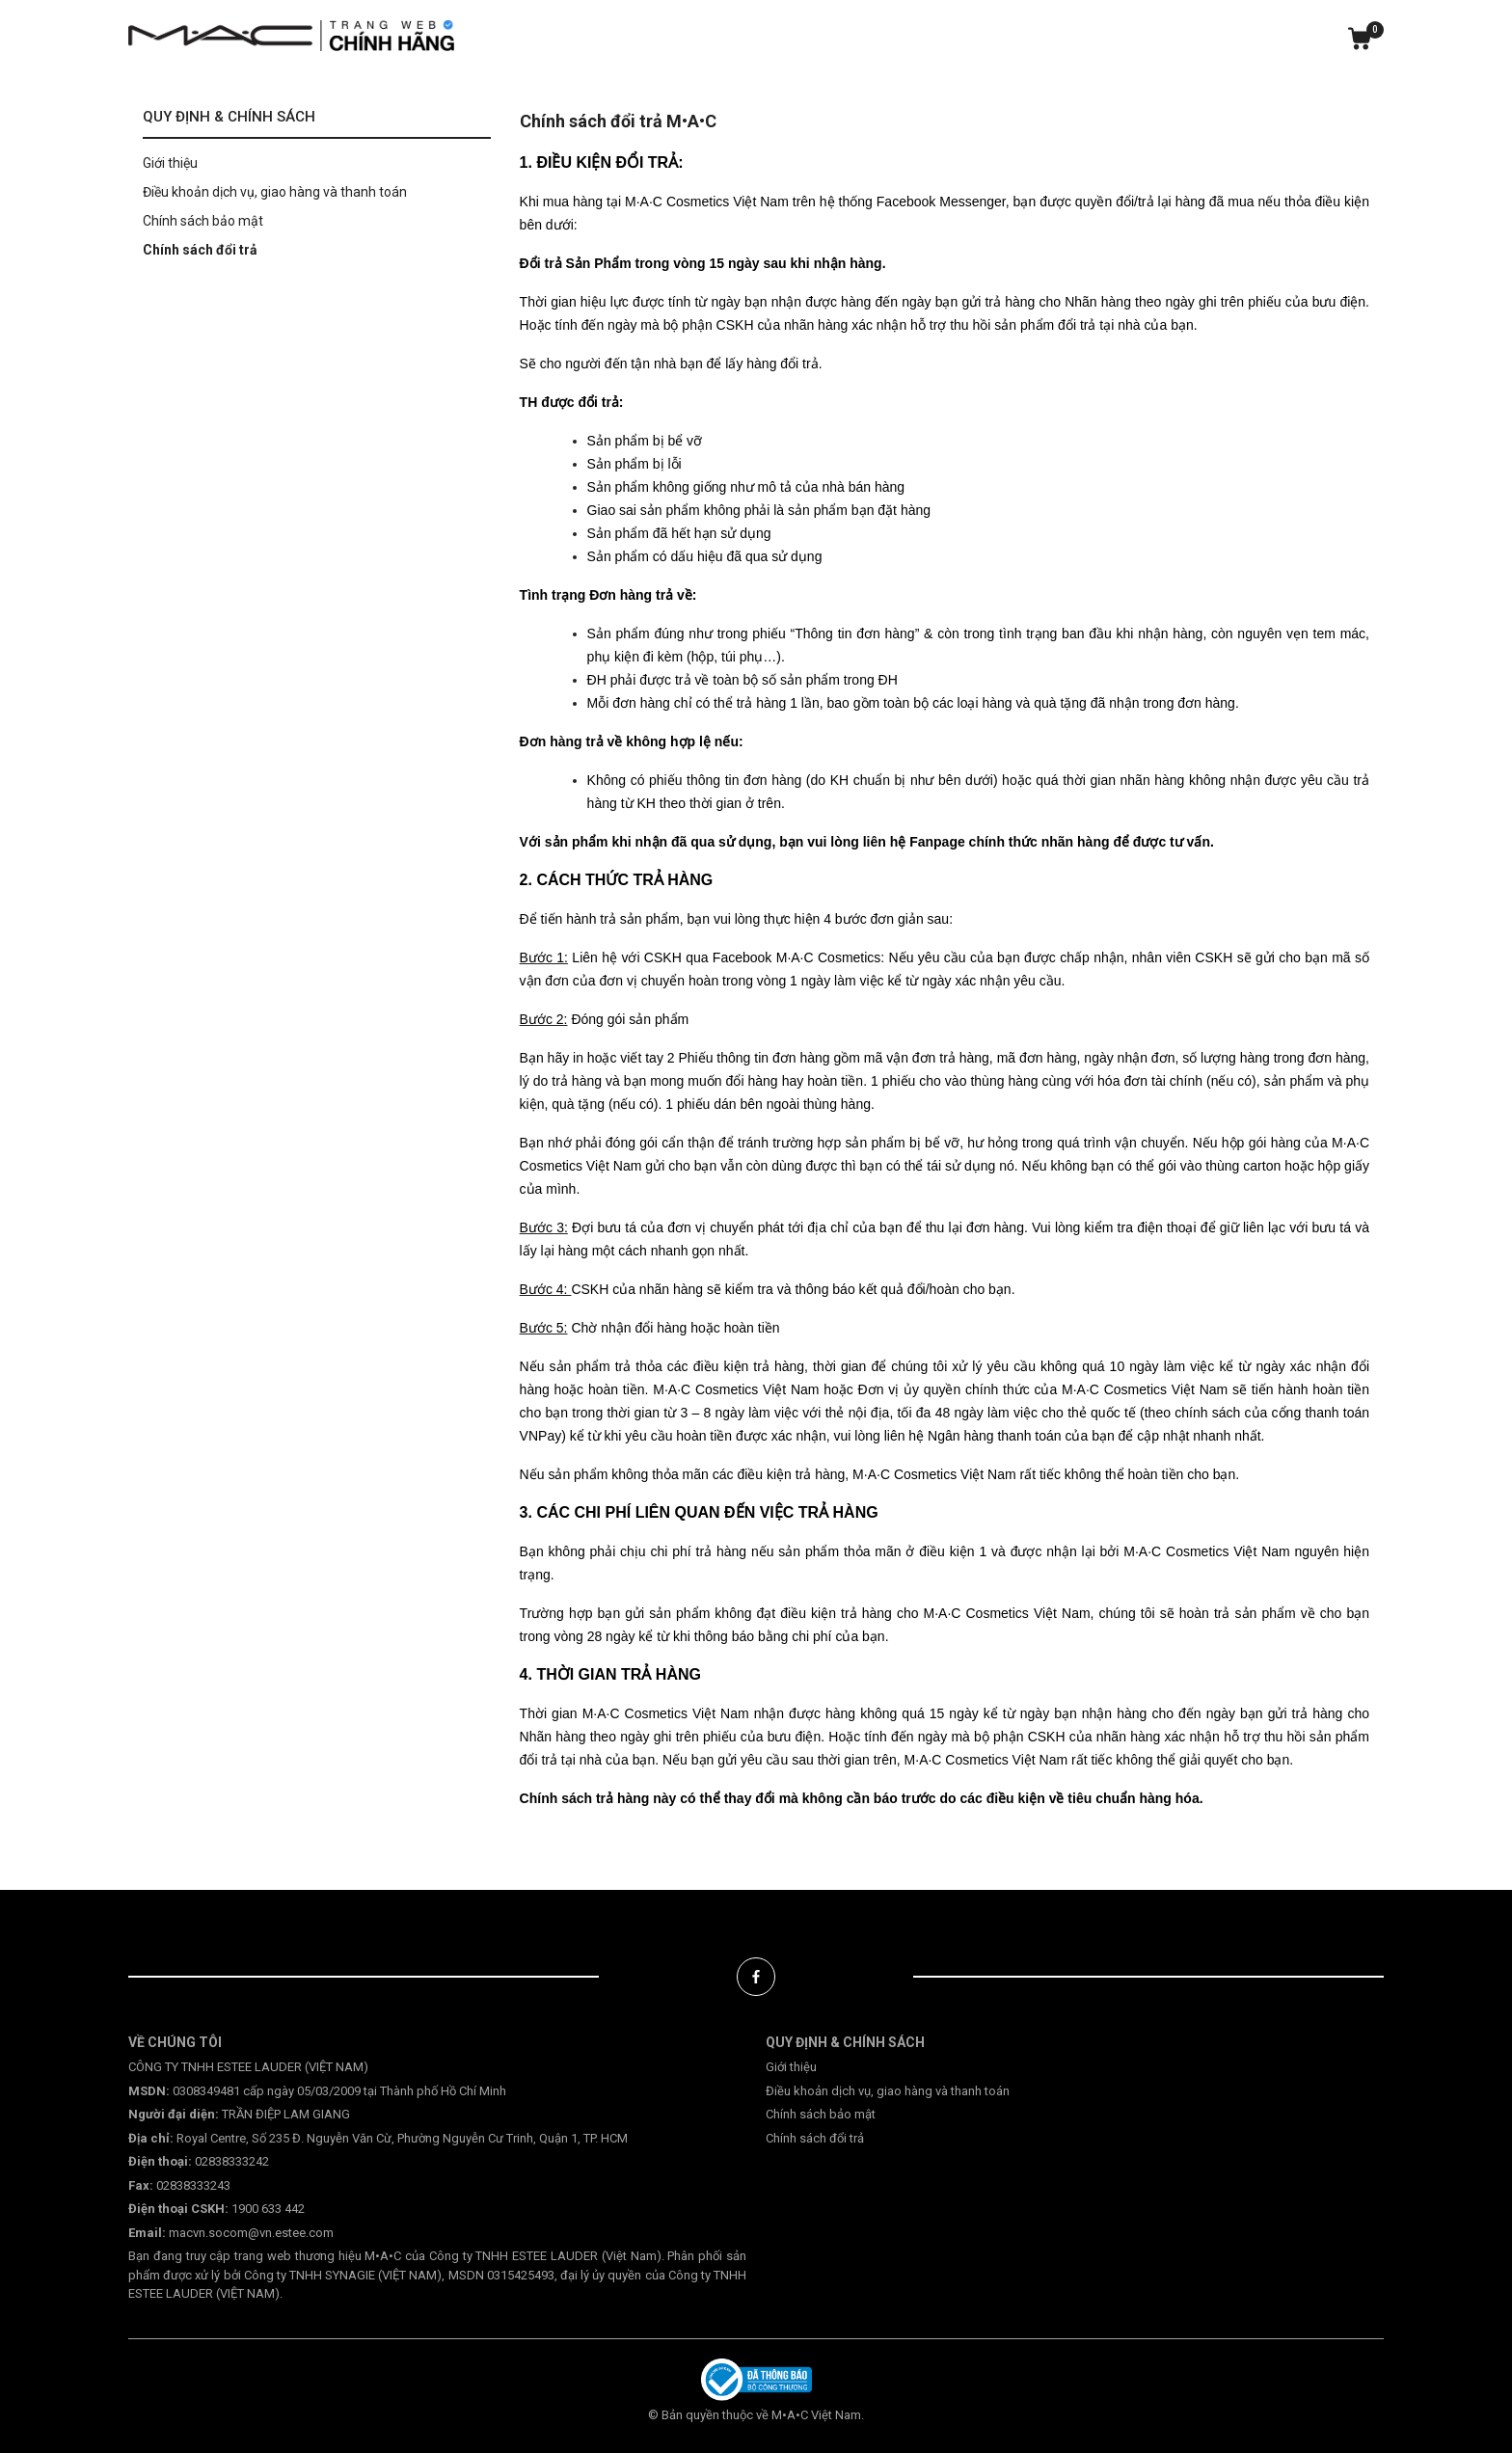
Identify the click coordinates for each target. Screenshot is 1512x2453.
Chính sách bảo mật (203, 221)
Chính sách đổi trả (200, 249)
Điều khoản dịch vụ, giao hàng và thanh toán (275, 192)
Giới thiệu (170, 163)
